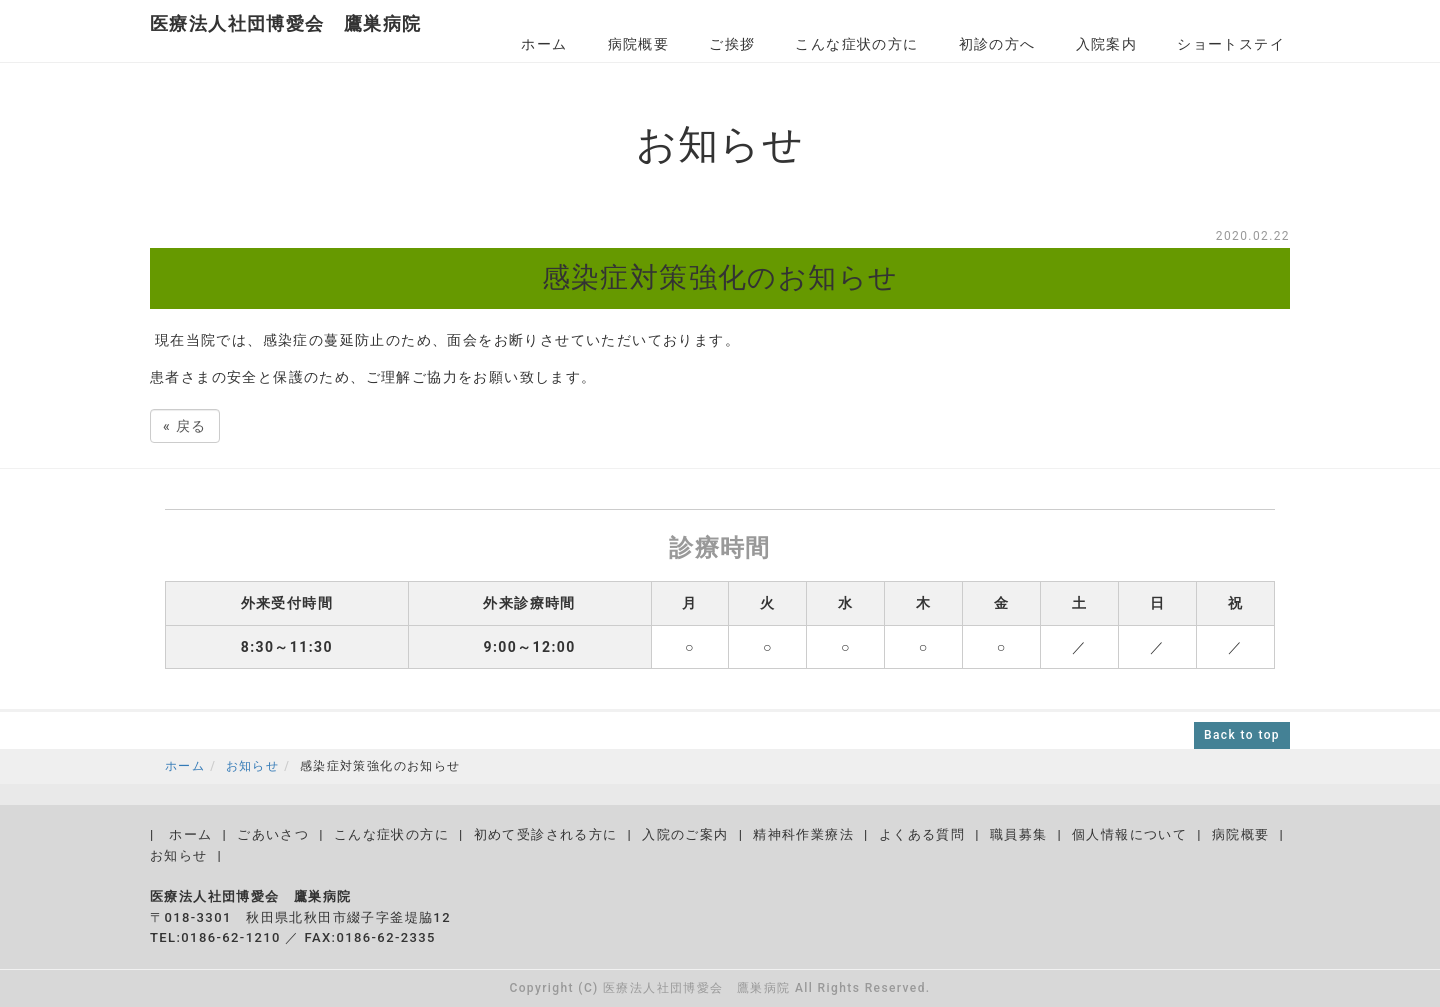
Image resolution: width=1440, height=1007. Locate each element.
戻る (185, 426)
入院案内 (1107, 44)
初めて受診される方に (546, 834)
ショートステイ (1231, 44)
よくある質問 (922, 834)
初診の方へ (997, 44)
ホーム (544, 44)
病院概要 (639, 44)
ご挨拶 (732, 44)
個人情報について (1129, 834)
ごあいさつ (273, 834)
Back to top (1242, 735)
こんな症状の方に (856, 44)
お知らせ (253, 766)
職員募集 (1019, 834)
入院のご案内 (685, 834)
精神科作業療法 (803, 834)
